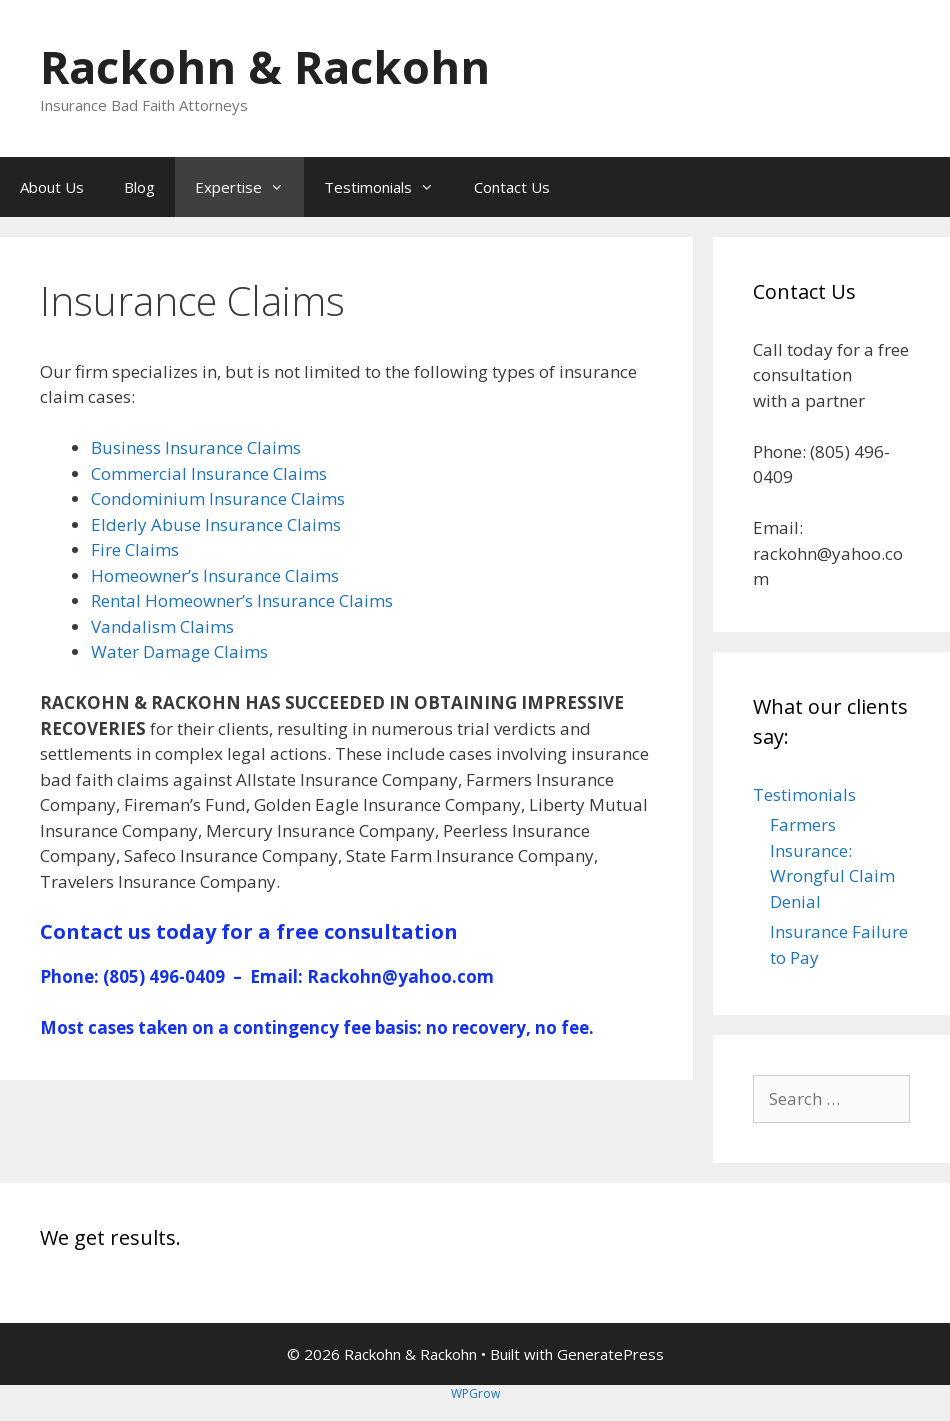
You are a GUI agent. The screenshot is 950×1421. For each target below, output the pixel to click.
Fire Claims (135, 549)
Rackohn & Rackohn (265, 66)
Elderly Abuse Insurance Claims (216, 524)
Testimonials (389, 187)
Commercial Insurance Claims (209, 473)
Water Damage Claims (179, 651)
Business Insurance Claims (196, 447)
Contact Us (512, 187)
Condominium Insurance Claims (218, 498)
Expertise (249, 187)
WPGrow (475, 1393)
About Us (52, 187)
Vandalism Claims (162, 626)
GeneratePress (610, 1354)
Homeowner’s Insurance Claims (215, 575)
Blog (139, 187)
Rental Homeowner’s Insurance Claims (242, 600)
